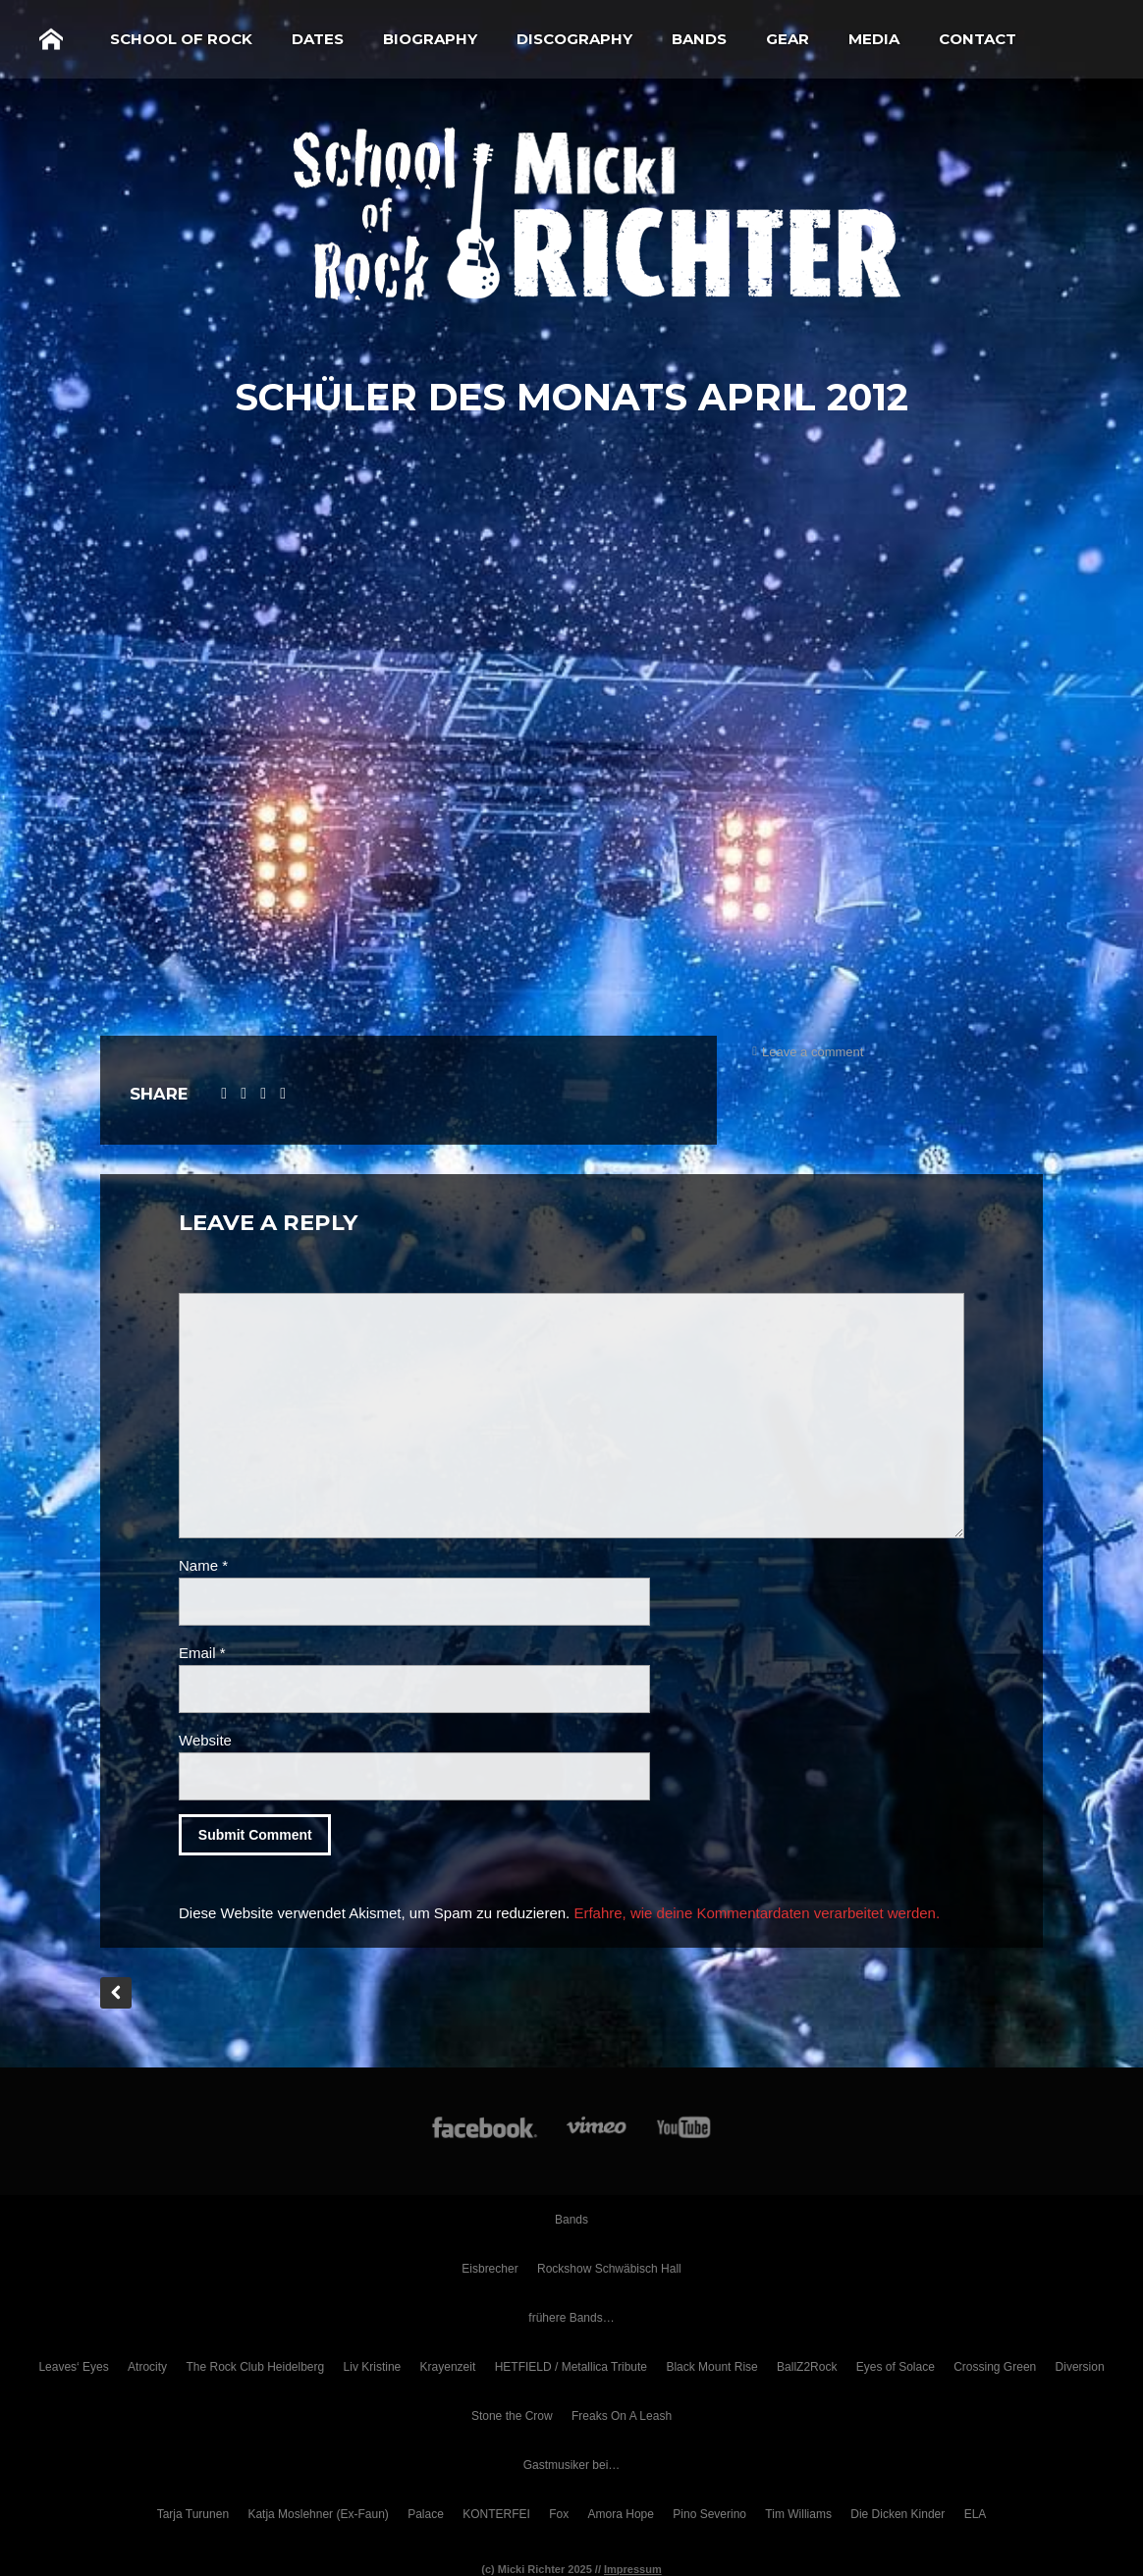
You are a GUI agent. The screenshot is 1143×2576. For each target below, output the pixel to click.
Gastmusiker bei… (572, 2465)
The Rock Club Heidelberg (255, 2367)
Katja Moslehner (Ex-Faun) (317, 2514)
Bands (699, 38)
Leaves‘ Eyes (73, 2367)
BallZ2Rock (807, 2367)
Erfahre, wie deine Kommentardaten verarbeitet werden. (756, 1913)
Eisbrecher (489, 2269)
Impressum (633, 2569)
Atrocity (147, 2367)
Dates (318, 38)
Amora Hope (621, 2514)
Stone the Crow (512, 2416)
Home (51, 39)
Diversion (1080, 2367)
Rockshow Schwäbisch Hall (609, 2269)
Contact (977, 38)
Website (205, 1740)
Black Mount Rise (711, 2367)
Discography (574, 38)
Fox (559, 2514)
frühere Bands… (571, 2318)
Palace (426, 2514)
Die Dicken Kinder (897, 2514)
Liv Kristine (373, 2367)
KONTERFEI (496, 2514)
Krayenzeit (448, 2367)
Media (873, 38)
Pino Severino (709, 2514)
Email (202, 1652)
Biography (430, 38)
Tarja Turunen (193, 2514)
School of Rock (181, 38)
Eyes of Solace (895, 2367)
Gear (787, 38)
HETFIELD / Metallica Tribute (571, 2367)
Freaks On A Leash (622, 2416)
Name (203, 1565)
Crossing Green (994, 2367)
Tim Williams (798, 2514)
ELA (975, 2514)
